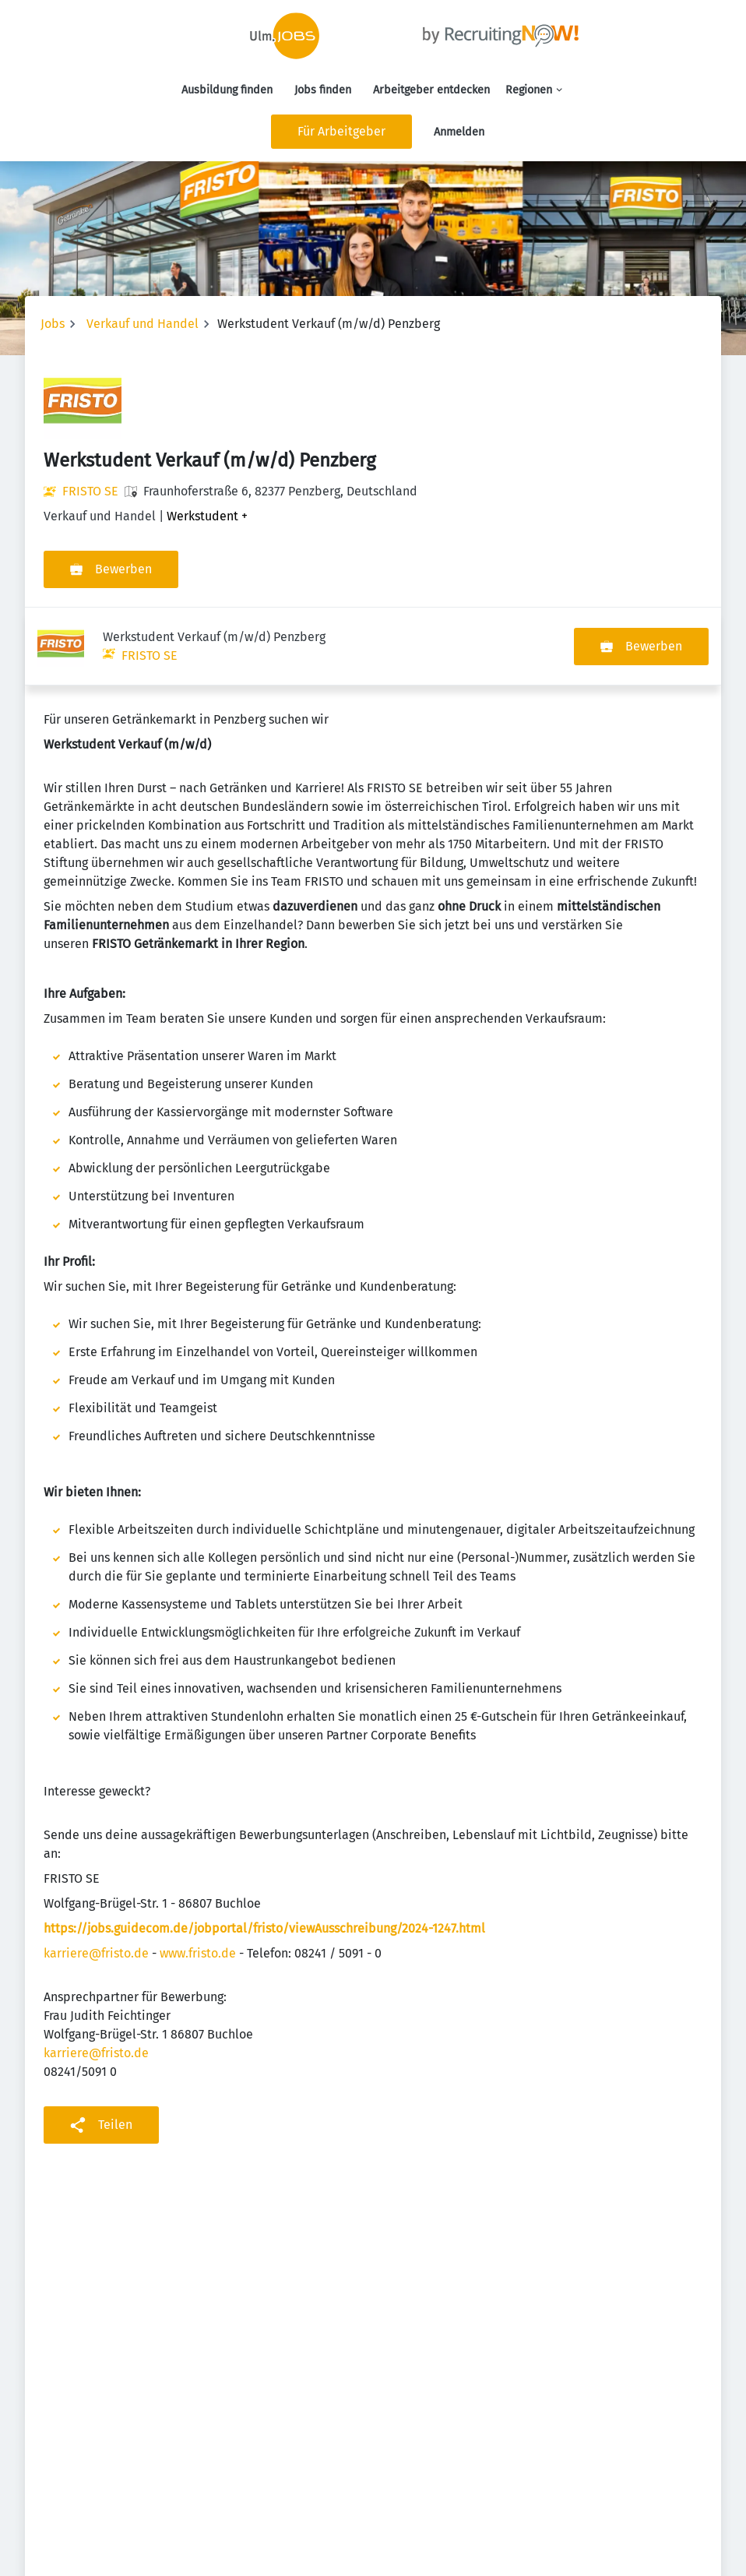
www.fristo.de (198, 1875)
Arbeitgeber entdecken (431, 90)
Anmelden (459, 132)
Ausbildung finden (227, 90)
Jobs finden (322, 90)
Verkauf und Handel (142, 323)
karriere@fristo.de (96, 1875)
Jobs (52, 323)
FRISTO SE (90, 491)
